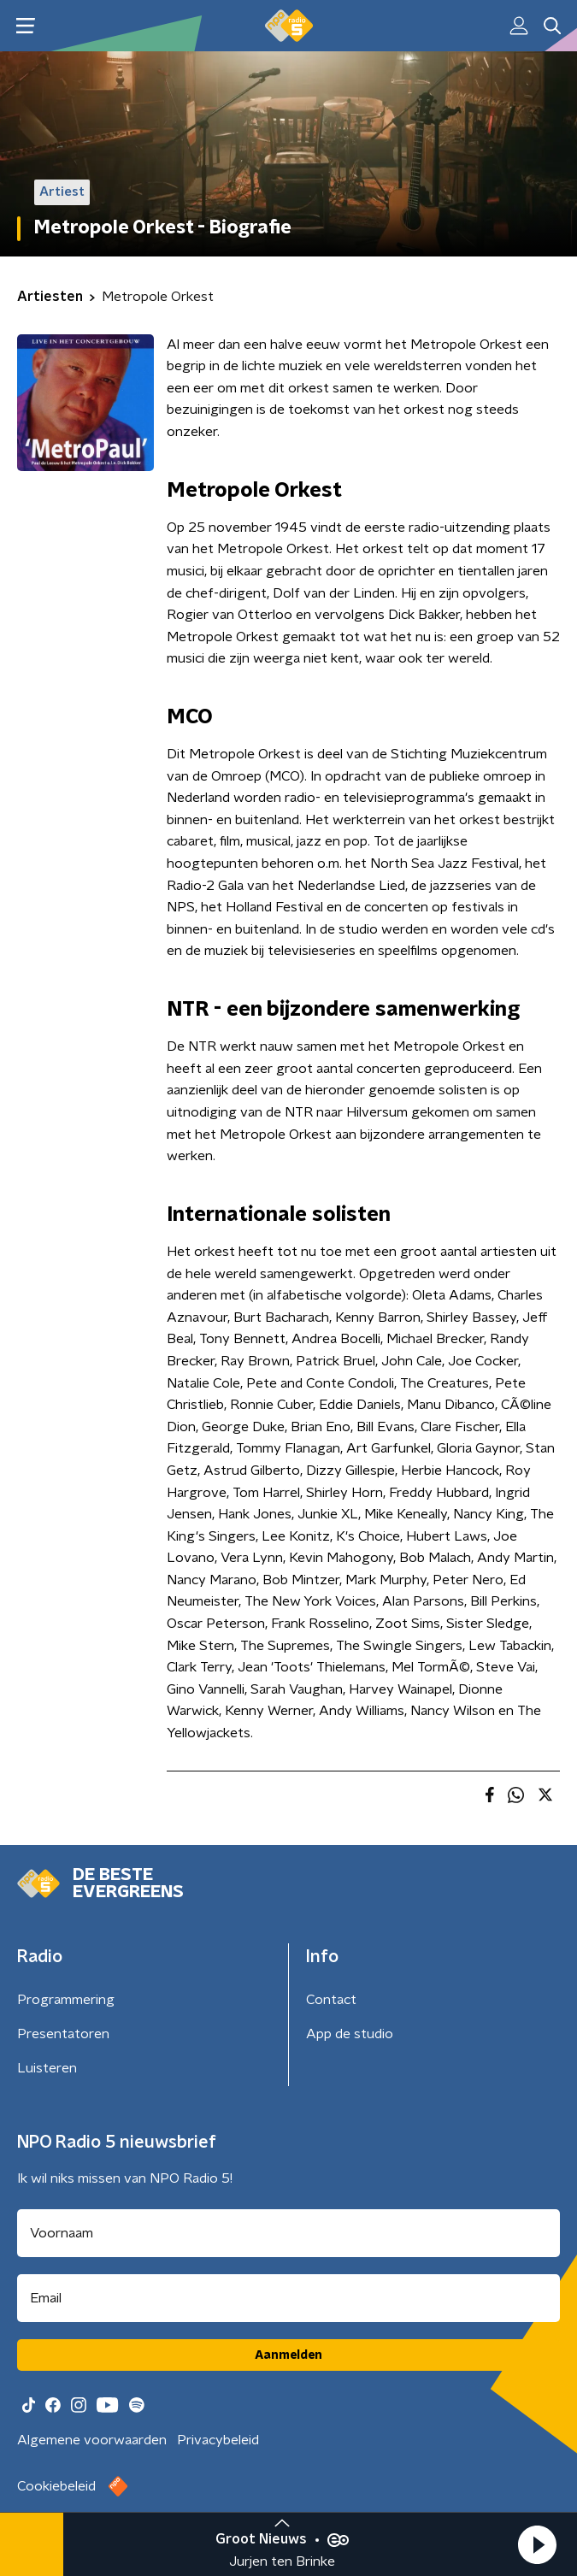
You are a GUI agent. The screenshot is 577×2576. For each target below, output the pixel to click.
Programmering (66, 2000)
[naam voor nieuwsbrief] (288, 2233)
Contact (331, 2000)
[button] (536, 2544)
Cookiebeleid (56, 2486)
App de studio (349, 2034)
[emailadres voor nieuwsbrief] (288, 2298)
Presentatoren (63, 2034)
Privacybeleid (218, 2440)
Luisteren (47, 2068)
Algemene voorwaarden (92, 2440)
